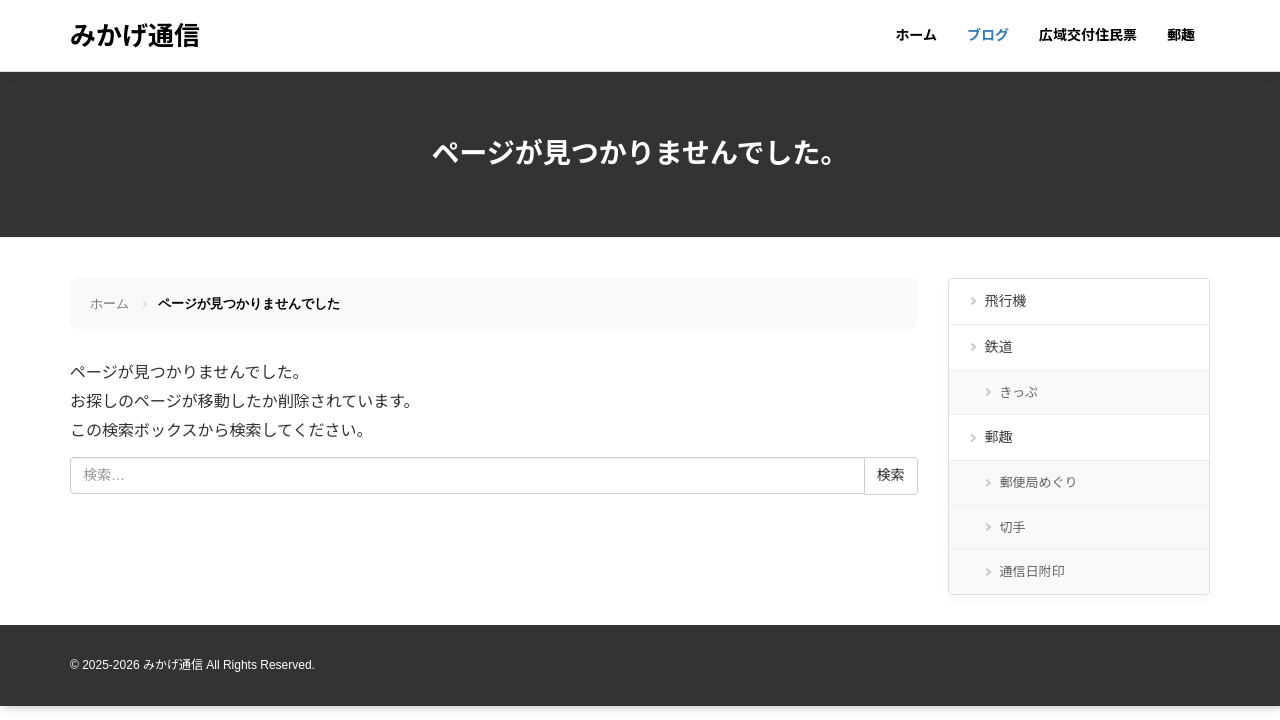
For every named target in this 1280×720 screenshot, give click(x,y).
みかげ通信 (135, 36)
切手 (1013, 527)
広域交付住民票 (1088, 35)
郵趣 (1181, 35)
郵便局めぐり (1039, 482)
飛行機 (1006, 301)
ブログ (988, 35)
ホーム (916, 35)
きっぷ (1019, 392)
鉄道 (999, 347)
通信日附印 (1032, 571)
